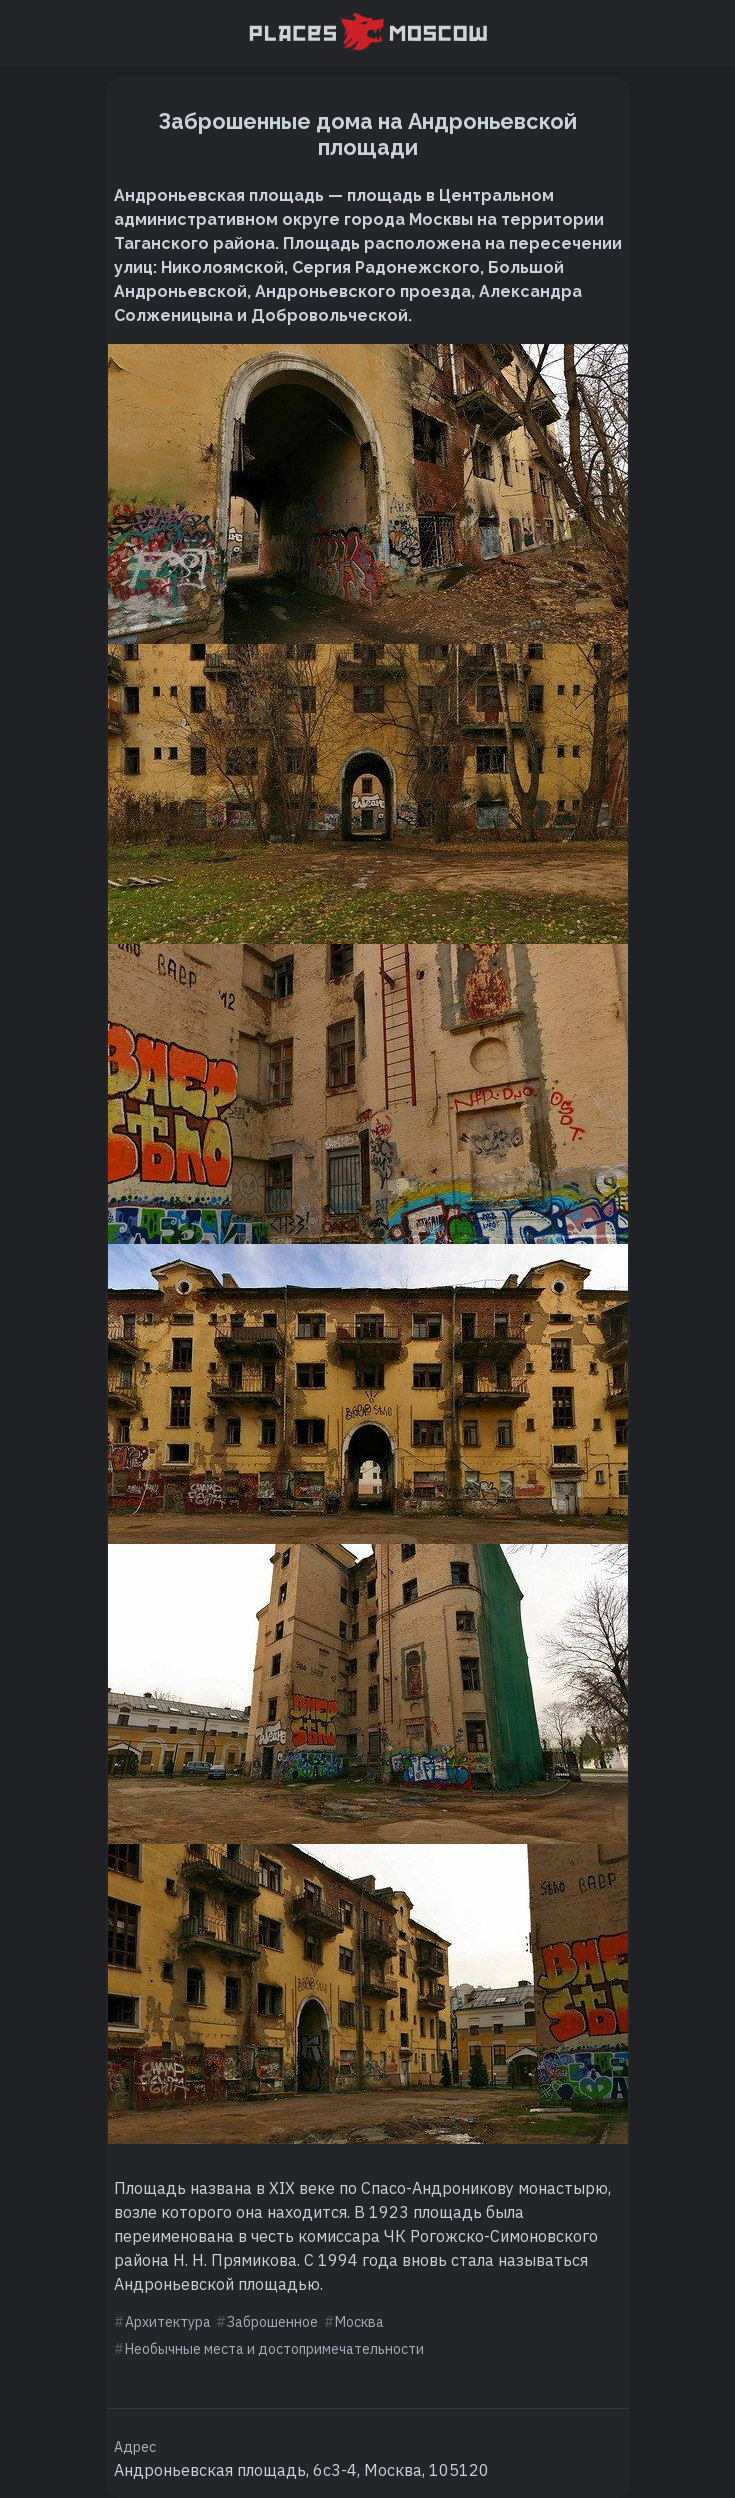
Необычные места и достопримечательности (274, 2349)
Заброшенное (272, 2322)
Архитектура (168, 2322)
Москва (359, 2322)
